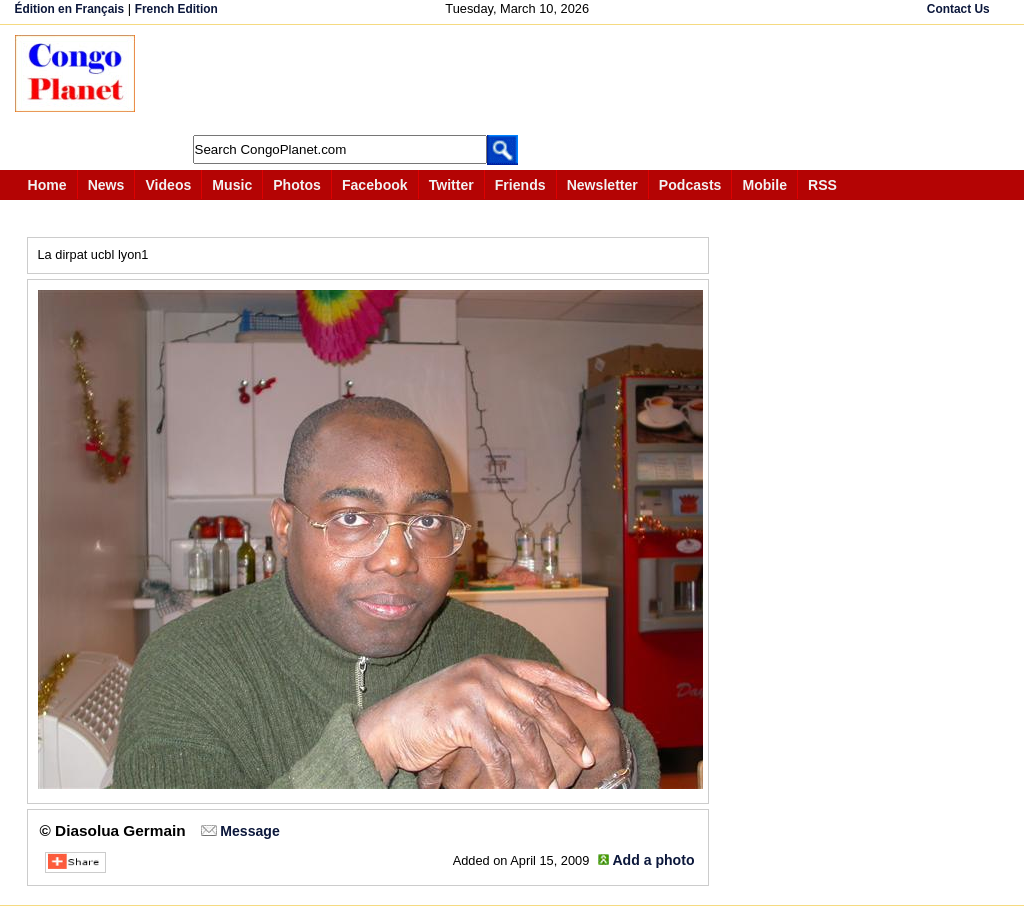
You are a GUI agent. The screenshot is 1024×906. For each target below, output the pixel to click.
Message (249, 831)
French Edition (176, 9)
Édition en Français (70, 9)
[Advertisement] (519, 80)
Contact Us (958, 9)
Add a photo (653, 860)
